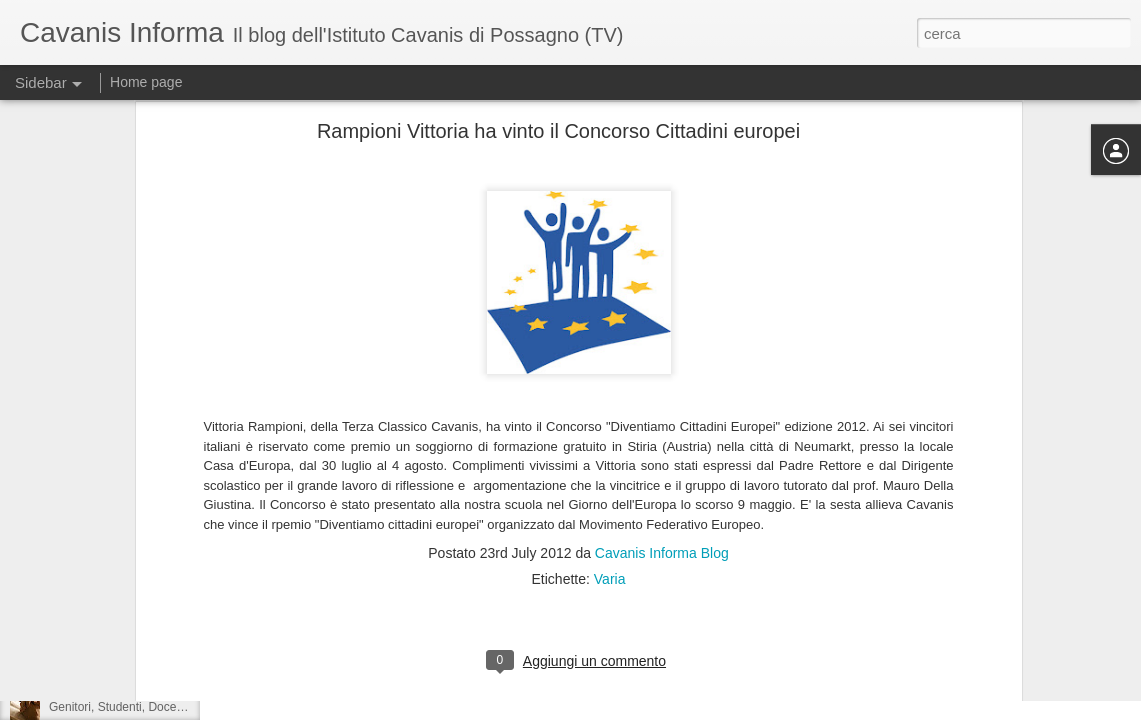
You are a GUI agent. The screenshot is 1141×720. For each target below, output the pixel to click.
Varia (610, 441)
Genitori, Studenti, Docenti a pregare (146, 707)
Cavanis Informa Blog (662, 415)
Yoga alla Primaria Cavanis (121, 662)
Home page (146, 82)
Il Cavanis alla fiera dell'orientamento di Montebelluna (191, 617)
